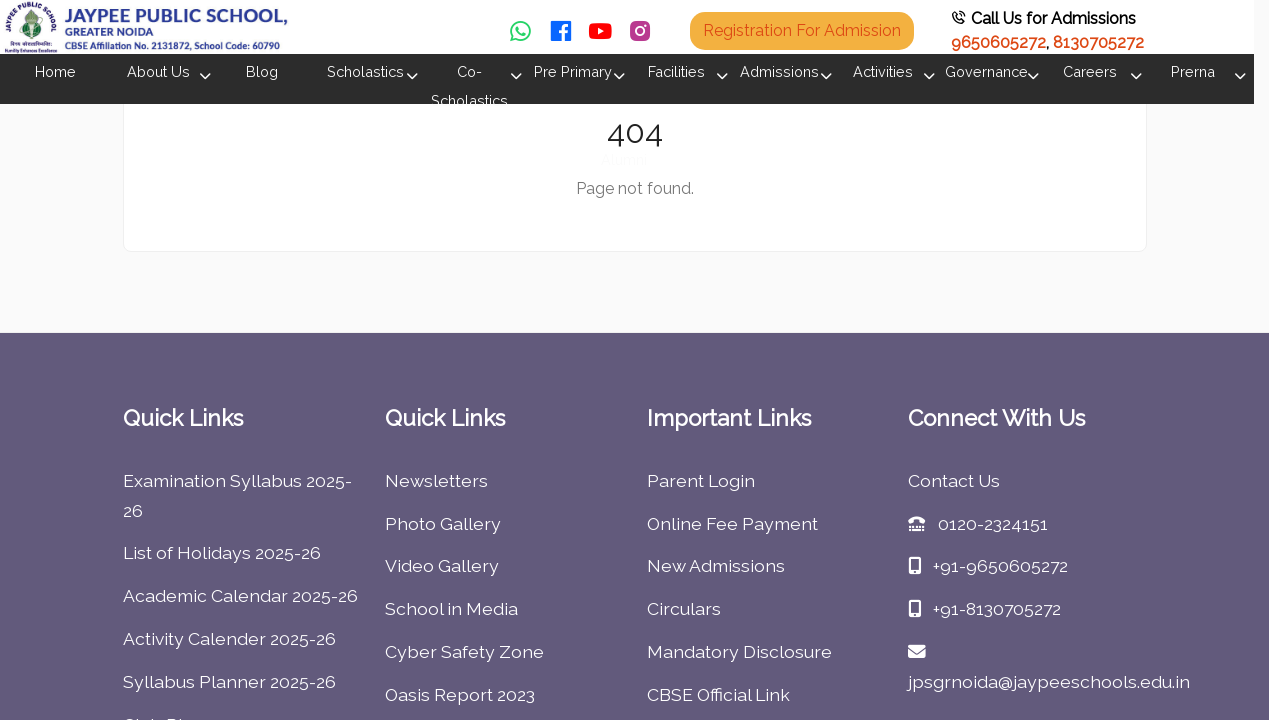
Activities (883, 71)
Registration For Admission (802, 30)
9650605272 (998, 42)
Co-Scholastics (469, 86)
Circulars (684, 608)
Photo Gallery (443, 523)
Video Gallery (442, 565)
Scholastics (365, 71)
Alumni (624, 159)
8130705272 (1098, 42)
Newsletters (436, 480)
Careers (1090, 71)
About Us (158, 71)
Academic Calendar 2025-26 (240, 595)
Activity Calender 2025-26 (229, 638)
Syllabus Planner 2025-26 (229, 681)
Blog (262, 71)
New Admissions (716, 565)
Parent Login (701, 480)
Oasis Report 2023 (460, 694)
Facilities (676, 71)
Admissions (779, 71)
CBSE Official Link (718, 694)
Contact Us (954, 480)
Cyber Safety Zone (464, 651)
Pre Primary (573, 71)
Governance (986, 71)
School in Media (451, 608)
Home (55, 71)
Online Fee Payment (732, 523)
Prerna (1193, 71)
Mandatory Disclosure (739, 651)
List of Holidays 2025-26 (222, 552)
